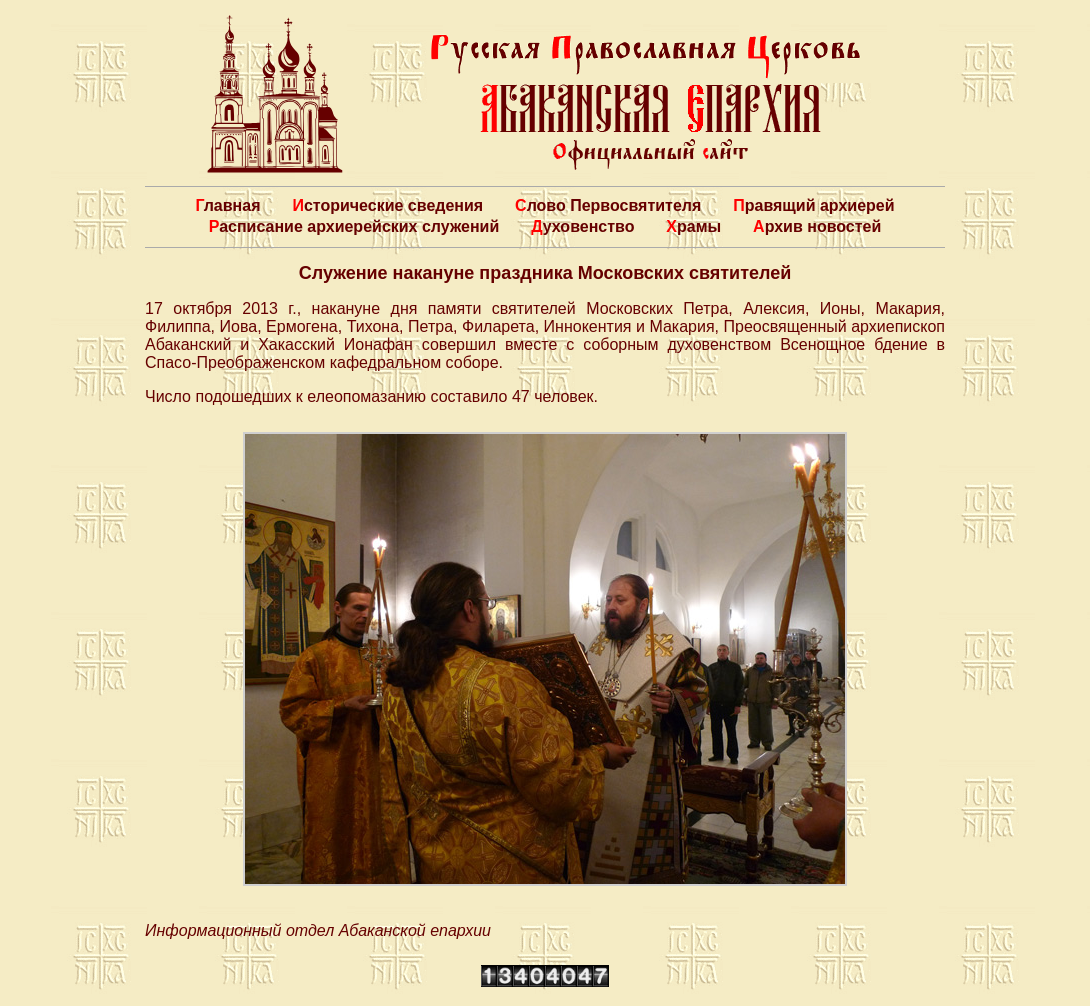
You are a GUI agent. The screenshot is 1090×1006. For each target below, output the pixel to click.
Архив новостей (817, 226)
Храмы (693, 226)
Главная (227, 205)
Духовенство (582, 226)
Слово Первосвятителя (608, 205)
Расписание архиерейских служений (354, 226)
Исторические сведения (387, 205)
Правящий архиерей (813, 205)
